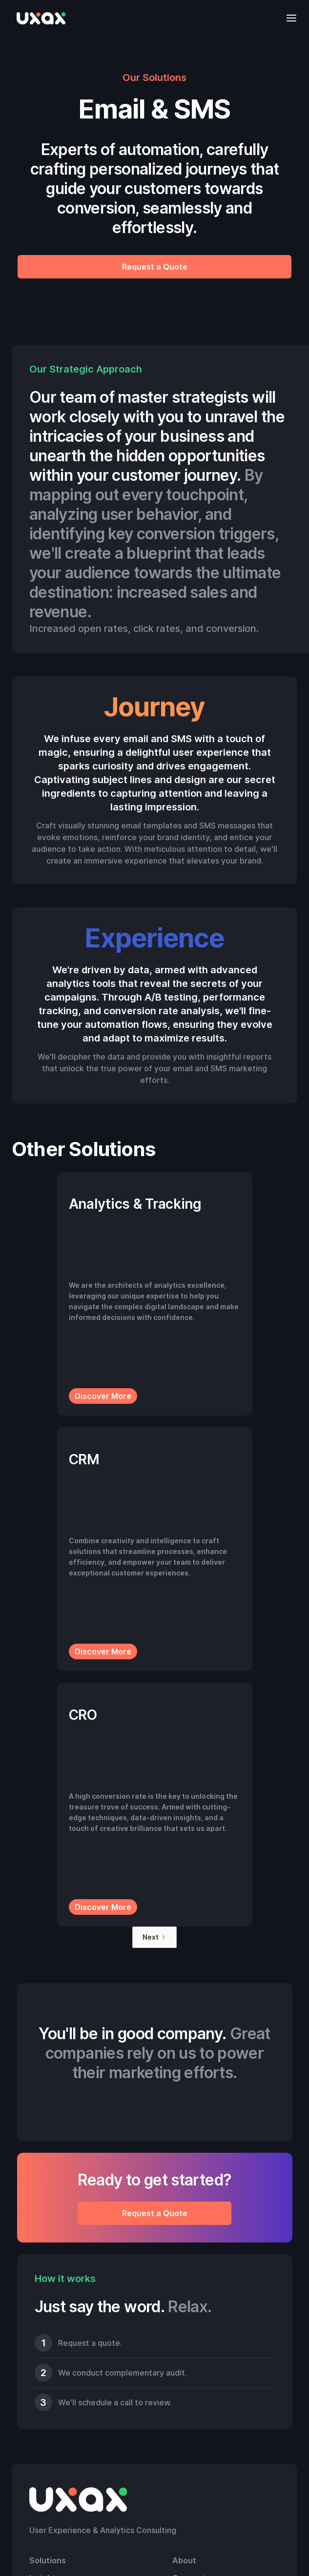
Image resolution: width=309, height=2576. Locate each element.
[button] (288, 18)
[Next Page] (154, 1937)
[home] (38, 18)
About (184, 2560)
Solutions (47, 2560)
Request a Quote (154, 267)
